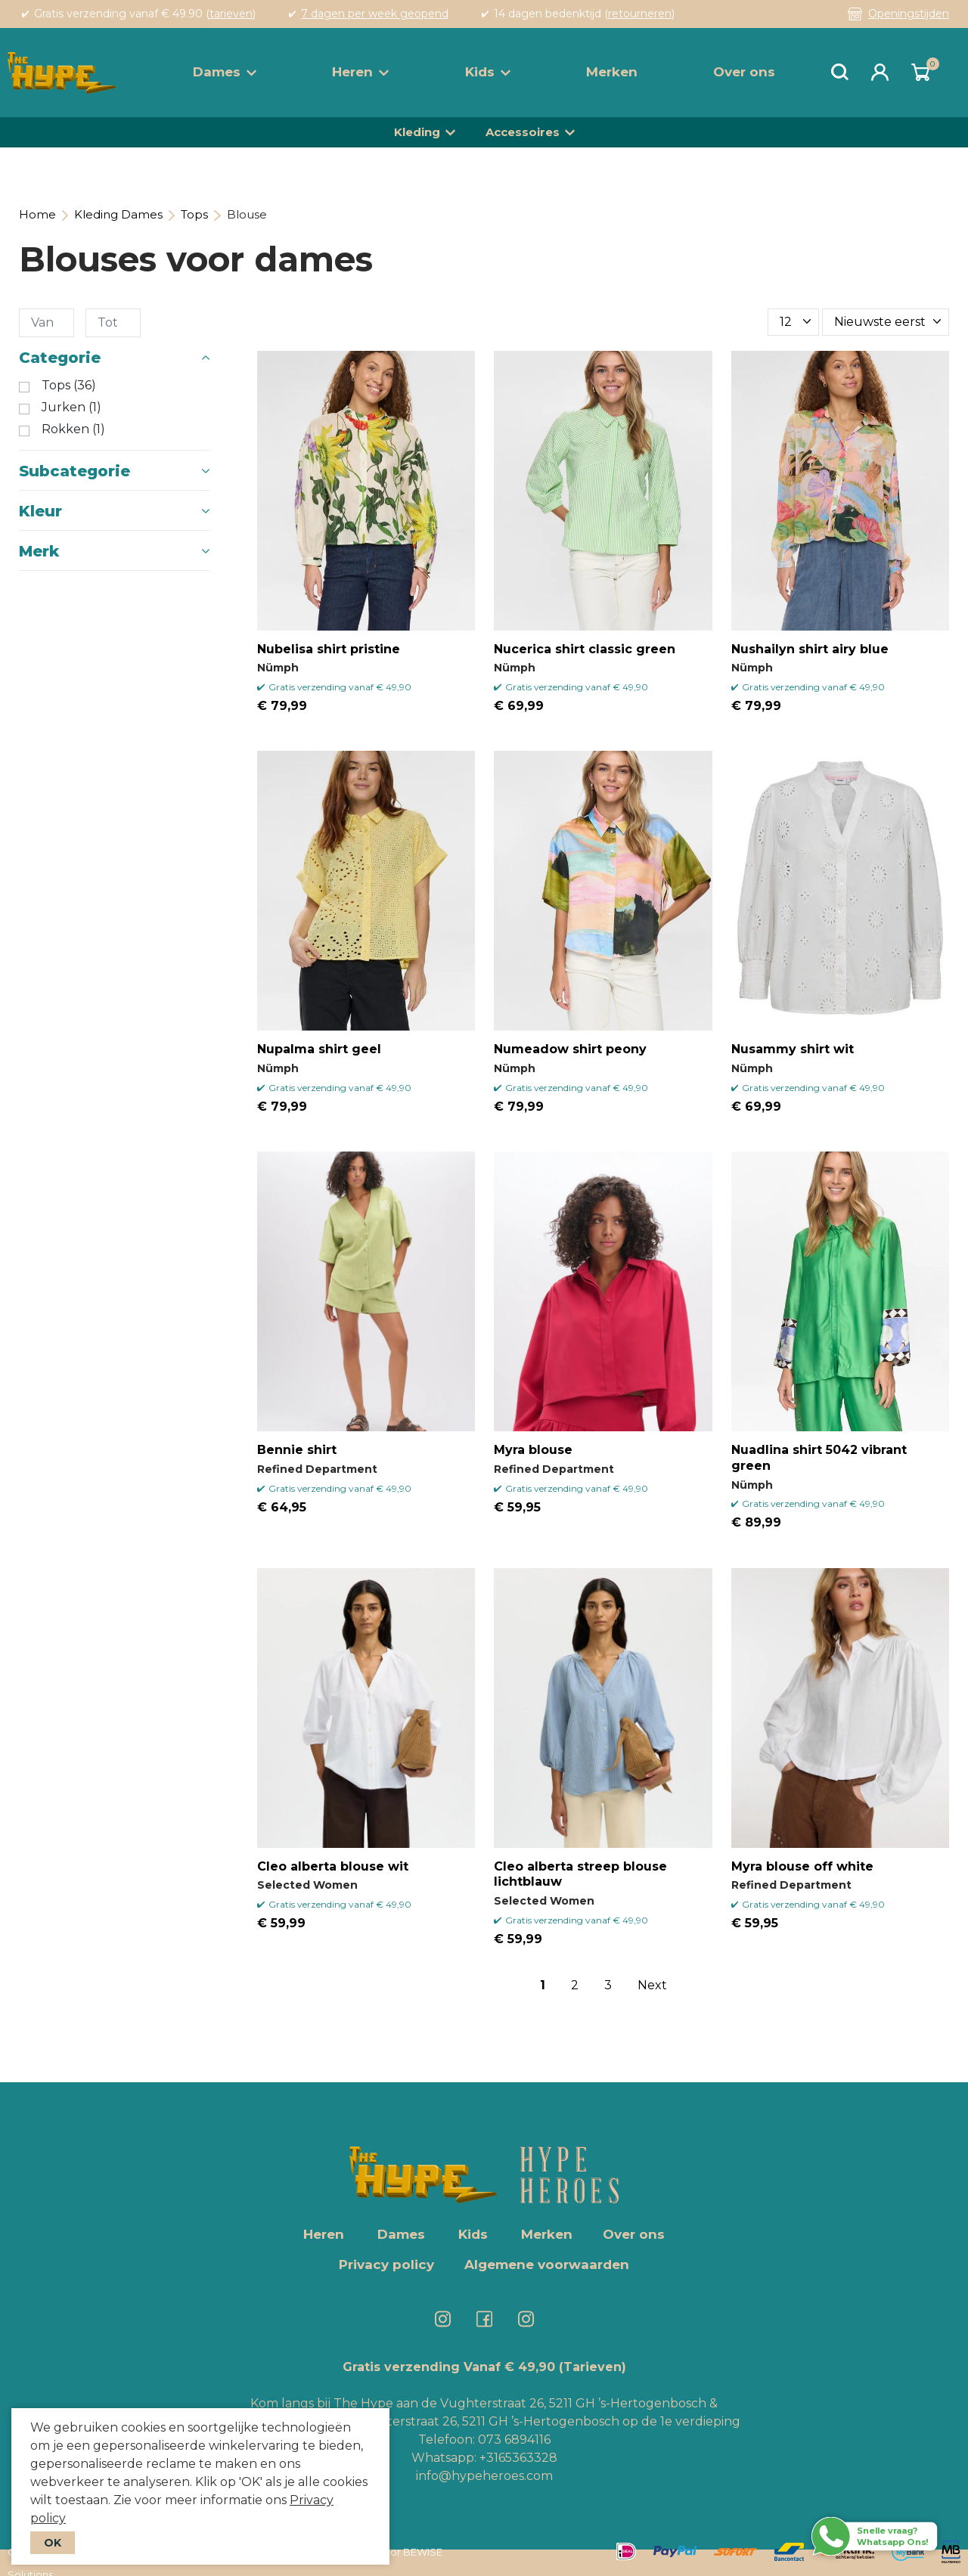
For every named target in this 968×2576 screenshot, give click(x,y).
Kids (487, 71)
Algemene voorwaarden (546, 2264)
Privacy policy (386, 2264)
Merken (612, 71)
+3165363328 (516, 2457)
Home (37, 214)
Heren (360, 71)
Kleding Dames (118, 214)
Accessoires (523, 132)
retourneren (640, 13)
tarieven (231, 13)
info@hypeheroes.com (484, 2476)
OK (52, 2543)
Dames (224, 71)
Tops (194, 214)
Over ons (744, 71)
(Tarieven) (592, 2367)
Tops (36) (69, 385)
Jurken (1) (71, 407)
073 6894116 (514, 2439)
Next (652, 1985)
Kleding (417, 132)
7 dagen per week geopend (374, 13)
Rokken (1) (73, 429)
